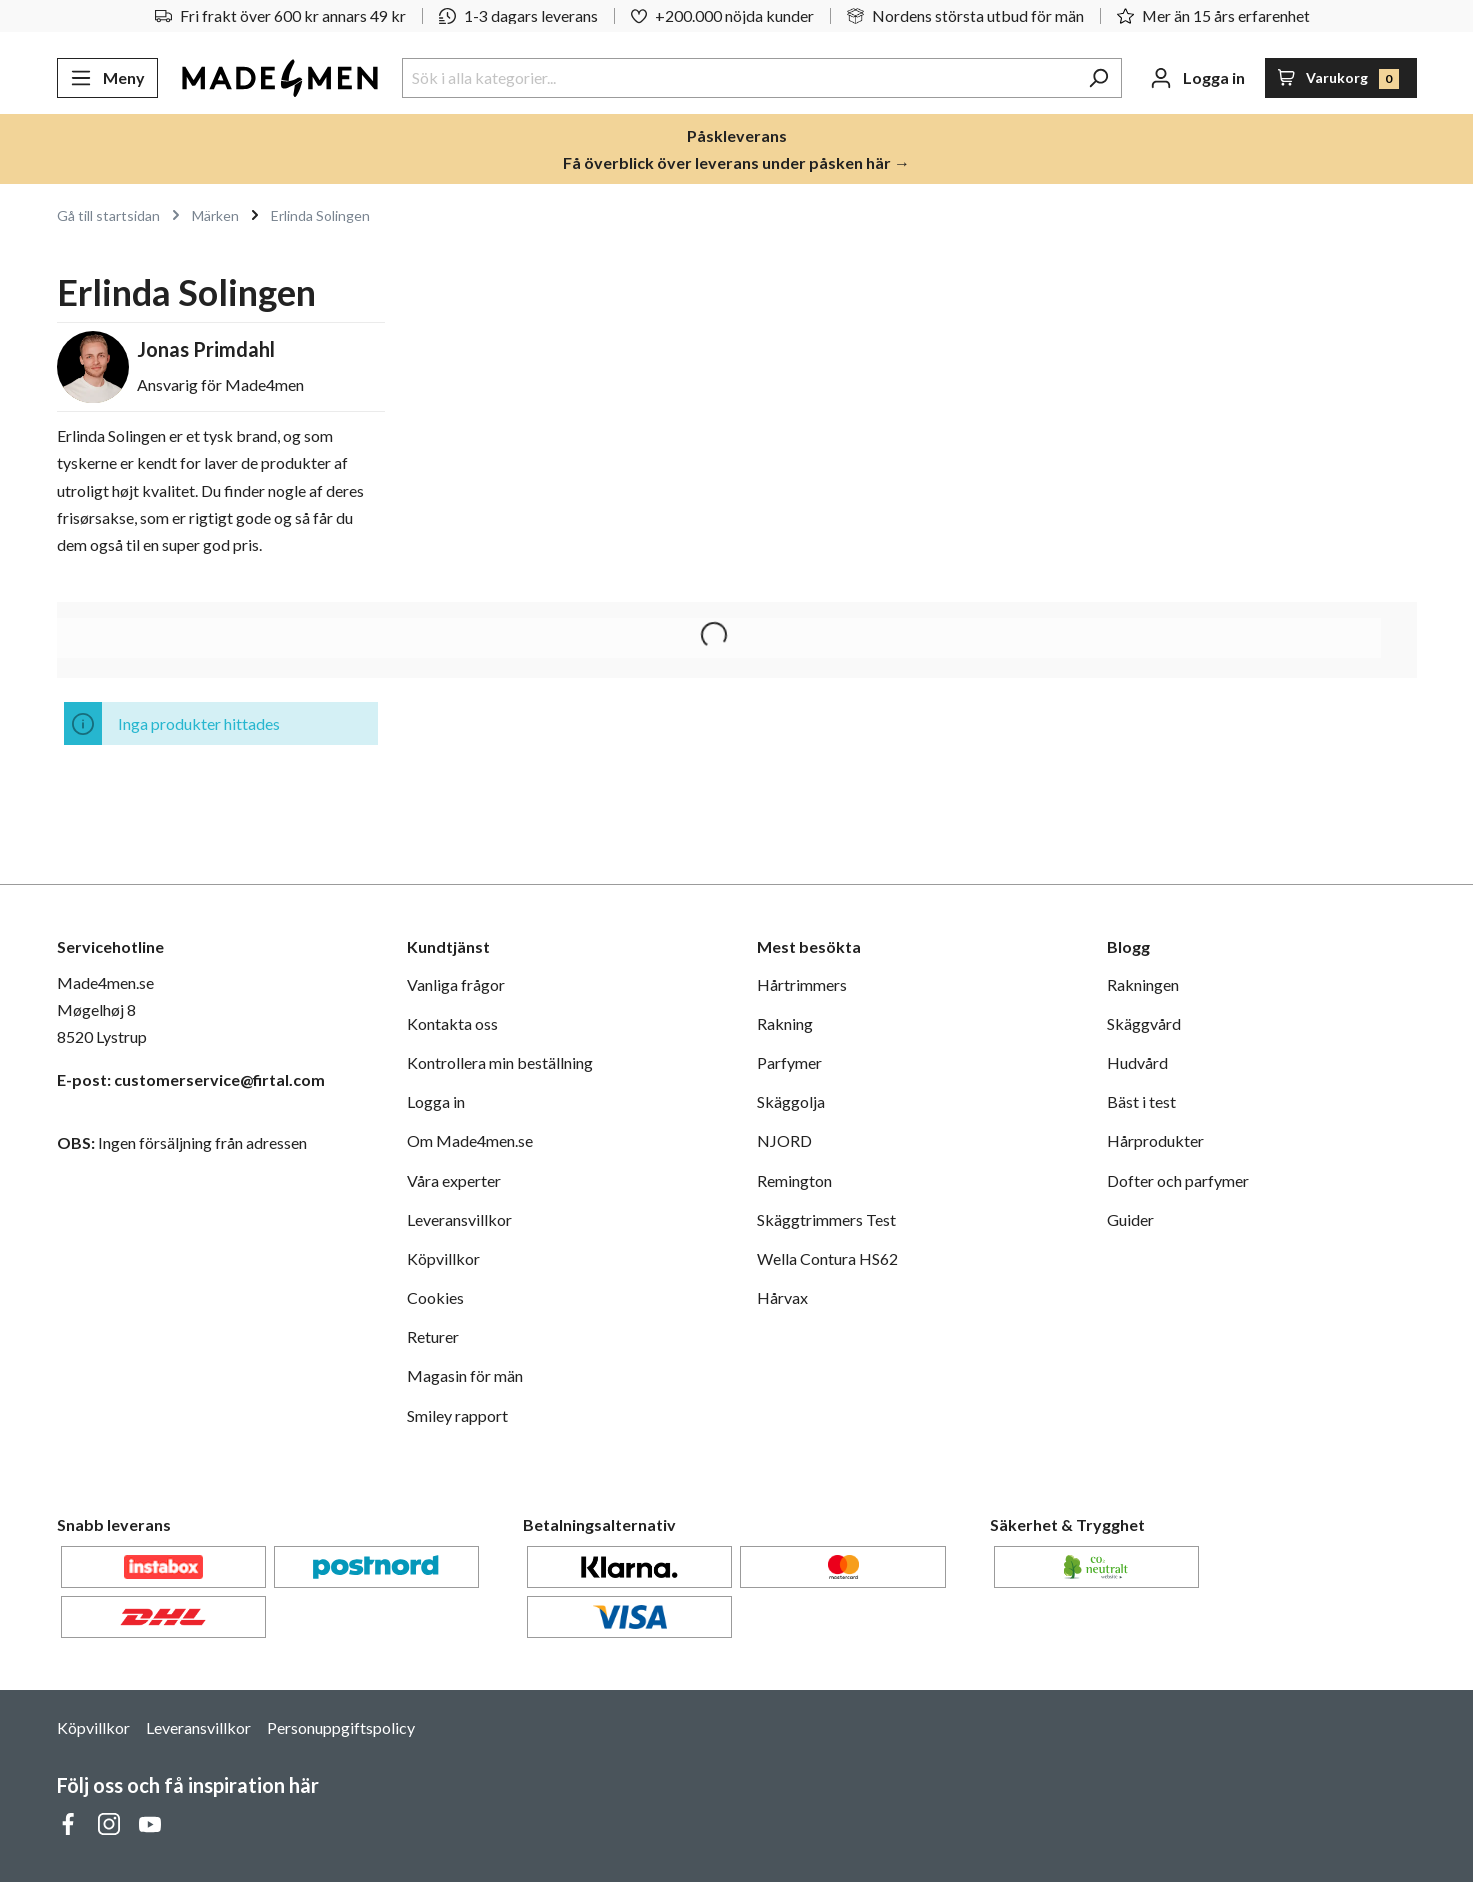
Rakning (785, 1023)
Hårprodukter (1155, 1140)
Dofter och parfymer (1178, 1180)
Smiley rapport (457, 1415)
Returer (433, 1336)
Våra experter (454, 1180)
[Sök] (1098, 78)
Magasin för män (465, 1375)
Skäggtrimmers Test (826, 1219)
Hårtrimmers (802, 984)
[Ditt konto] (1197, 78)
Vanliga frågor (456, 984)
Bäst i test (1141, 1101)
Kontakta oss (452, 1023)
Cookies (435, 1297)
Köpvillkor (443, 1258)
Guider (1130, 1219)
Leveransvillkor (459, 1219)
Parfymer (789, 1062)
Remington (794, 1180)
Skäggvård (1144, 1023)
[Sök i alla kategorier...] (739, 78)
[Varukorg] (1341, 78)
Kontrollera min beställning (500, 1062)
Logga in (436, 1101)
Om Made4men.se (470, 1140)
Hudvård (1137, 1062)
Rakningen (1143, 984)
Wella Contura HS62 (827, 1258)
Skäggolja (791, 1101)
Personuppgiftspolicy (341, 1727)
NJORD (784, 1140)
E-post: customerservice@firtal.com (191, 1079)
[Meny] (107, 78)
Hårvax (782, 1297)
